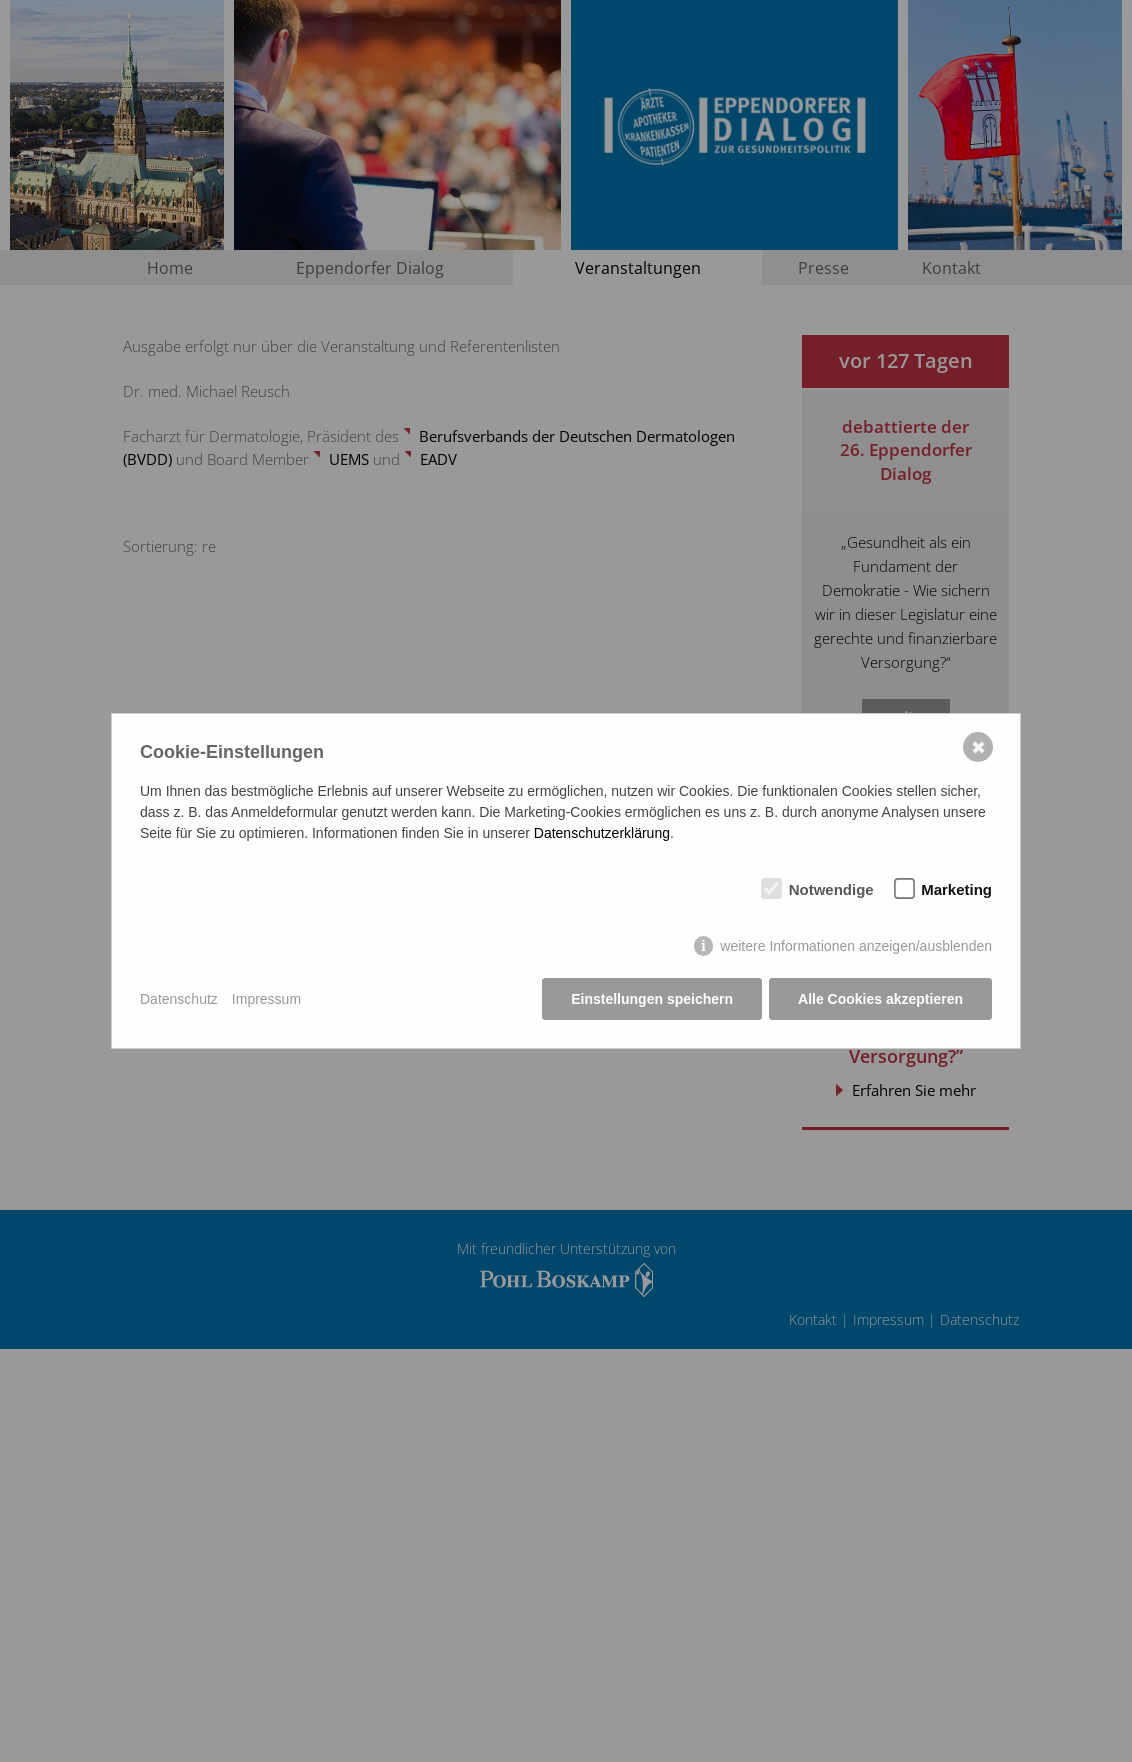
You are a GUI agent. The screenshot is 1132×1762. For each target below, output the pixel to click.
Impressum (266, 999)
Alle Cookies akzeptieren (880, 999)
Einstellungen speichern (652, 999)
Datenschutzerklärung (602, 833)
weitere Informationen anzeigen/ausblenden (856, 946)
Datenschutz (179, 999)
